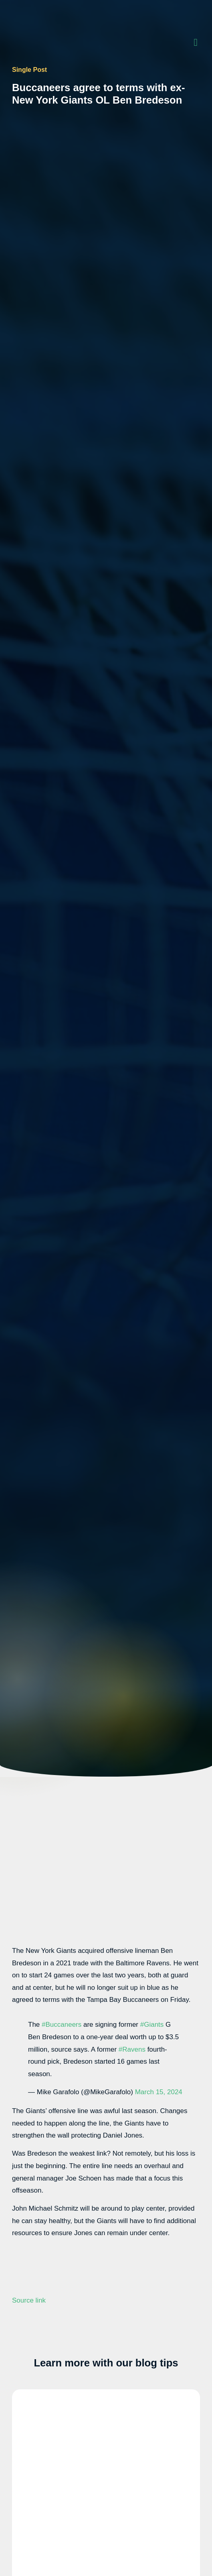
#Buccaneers (61, 2024)
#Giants (152, 2024)
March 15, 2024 (158, 2092)
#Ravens (132, 2049)
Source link (29, 2300)
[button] (195, 42)
